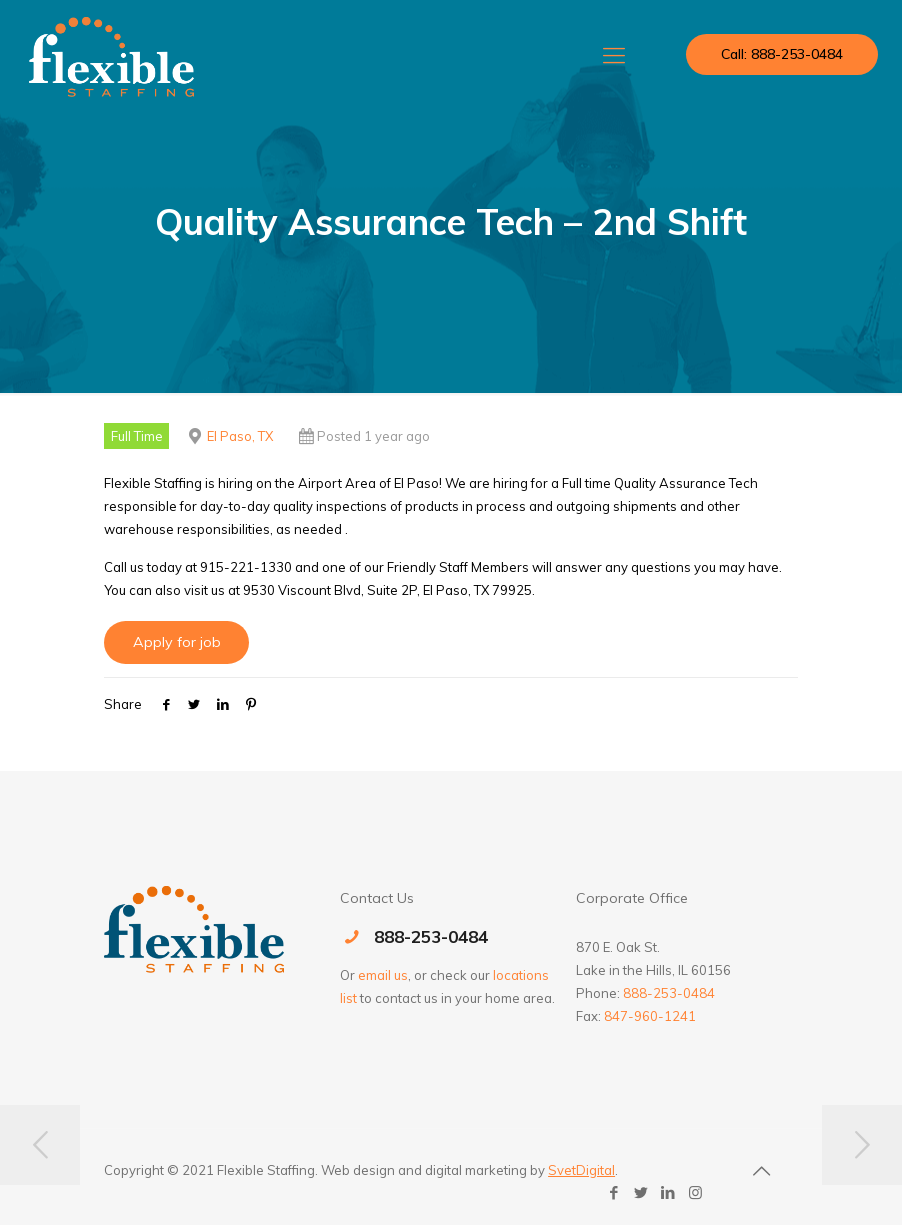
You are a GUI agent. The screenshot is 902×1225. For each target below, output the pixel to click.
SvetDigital (581, 1170)
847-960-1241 (650, 1016)
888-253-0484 (431, 936)
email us (383, 975)
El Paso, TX (240, 436)
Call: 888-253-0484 (782, 54)
